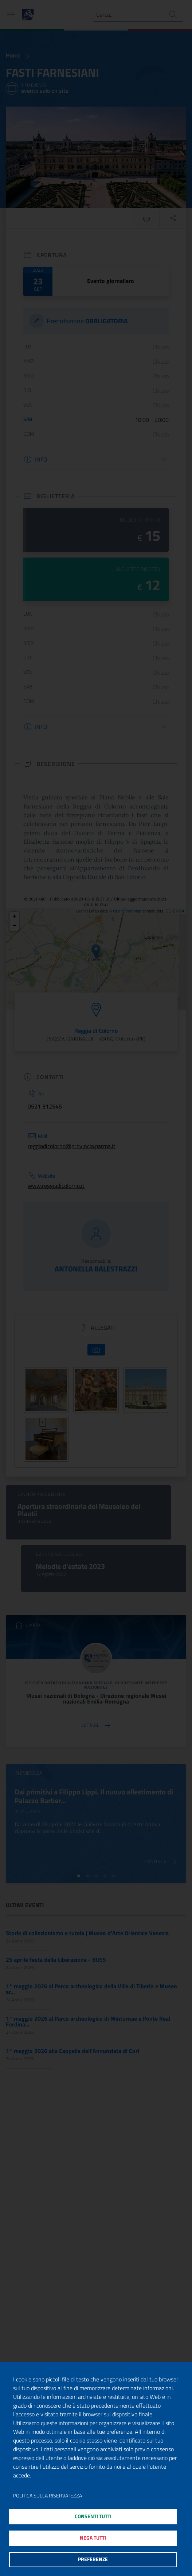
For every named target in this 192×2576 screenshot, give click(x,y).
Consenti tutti (93, 2516)
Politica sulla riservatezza (47, 2496)
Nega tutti (93, 2537)
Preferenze (93, 2559)
